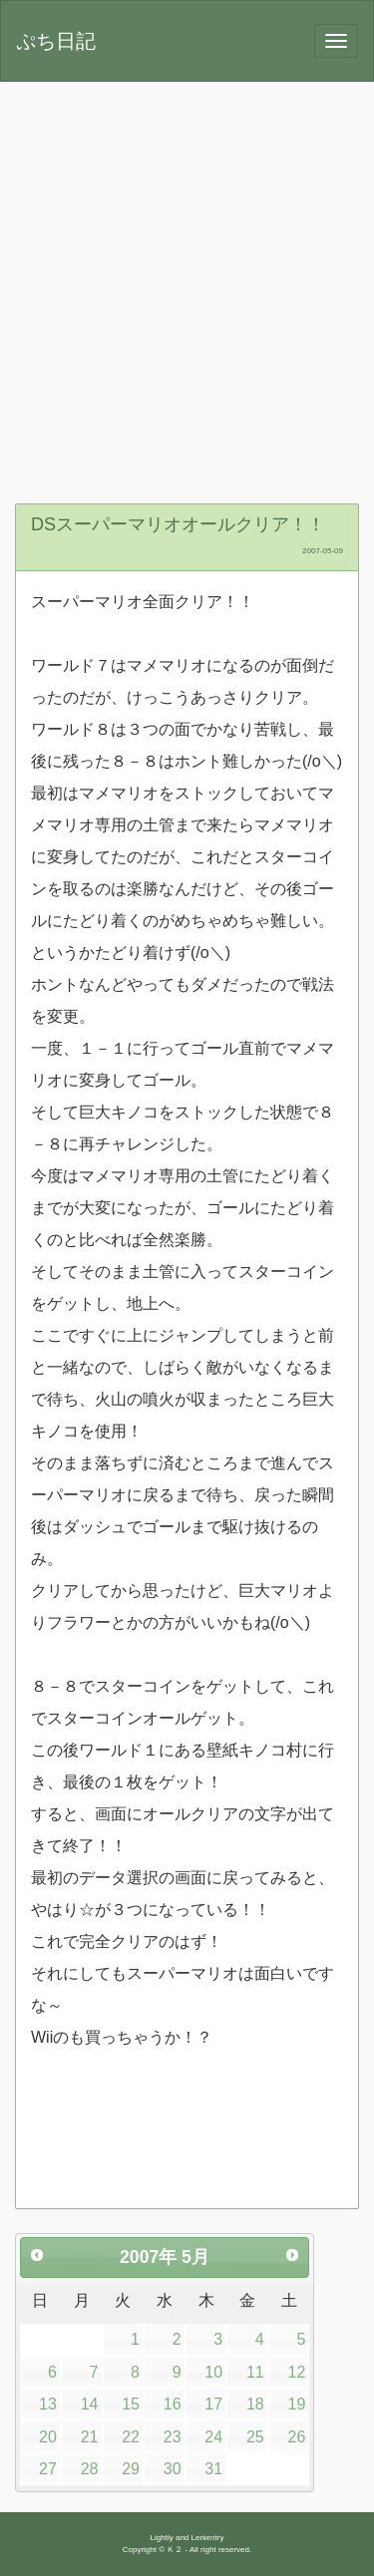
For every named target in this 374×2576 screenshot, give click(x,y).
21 (90, 2436)
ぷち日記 (56, 41)
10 (213, 2372)
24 (213, 2436)
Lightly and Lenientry (187, 2537)
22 (131, 2436)
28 (90, 2468)
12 (297, 2372)
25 (255, 2436)
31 (213, 2468)
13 (48, 2404)
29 (131, 2468)
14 (90, 2404)
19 (297, 2404)
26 (297, 2436)
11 (255, 2372)
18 (255, 2404)
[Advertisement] (187, 293)
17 (213, 2404)
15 (131, 2404)
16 (173, 2404)
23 (173, 2436)
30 (173, 2468)
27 (48, 2468)
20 (48, 2436)
